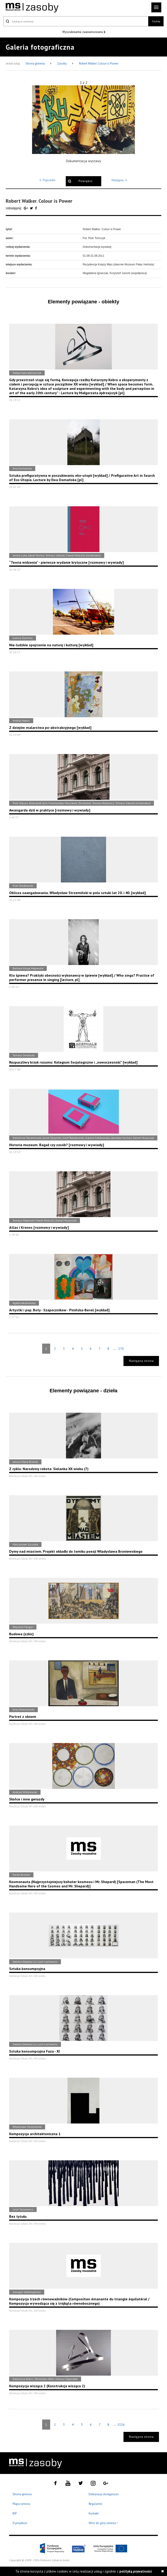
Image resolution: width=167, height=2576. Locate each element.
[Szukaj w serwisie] (75, 21)
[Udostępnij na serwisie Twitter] (32, 208)
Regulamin (95, 2504)
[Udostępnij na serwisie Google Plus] (26, 208)
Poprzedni (46, 180)
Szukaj (156, 21)
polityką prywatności (135, 2571)
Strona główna (35, 63)
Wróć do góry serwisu (103, 2523)
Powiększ (86, 181)
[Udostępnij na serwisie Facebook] (36, 208)
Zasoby (62, 63)
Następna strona (141, 1361)
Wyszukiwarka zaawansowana (83, 32)
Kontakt (94, 2513)
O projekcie (20, 2523)
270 (121, 1349)
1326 (121, 2424)
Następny (120, 180)
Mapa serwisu (21, 2504)
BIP (15, 2513)
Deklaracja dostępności (104, 2494)
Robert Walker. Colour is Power (98, 63)
